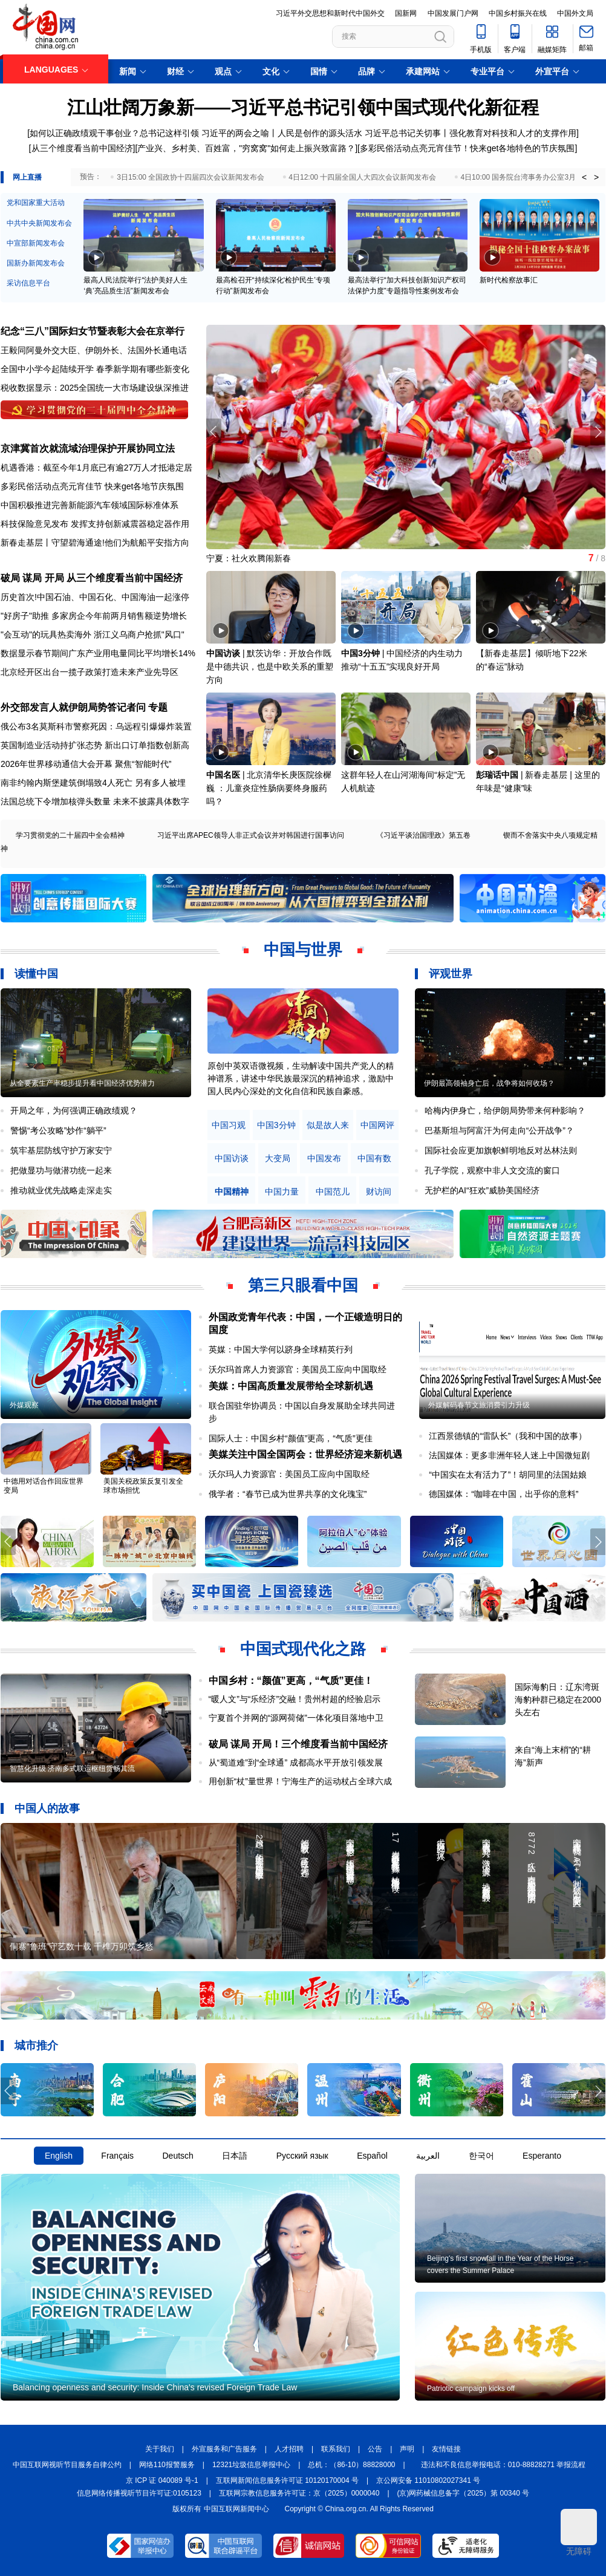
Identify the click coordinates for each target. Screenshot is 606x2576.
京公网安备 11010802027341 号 (428, 2480)
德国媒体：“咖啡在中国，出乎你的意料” (503, 1494)
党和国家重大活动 (36, 202)
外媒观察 (24, 1405)
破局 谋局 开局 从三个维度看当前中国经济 (92, 578)
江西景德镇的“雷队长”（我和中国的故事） (508, 1436)
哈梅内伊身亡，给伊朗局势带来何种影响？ (505, 1110)
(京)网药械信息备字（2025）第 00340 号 (463, 2493)
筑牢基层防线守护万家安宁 (61, 1150)
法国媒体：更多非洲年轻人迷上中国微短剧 (509, 1455)
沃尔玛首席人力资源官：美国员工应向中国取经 (297, 1369)
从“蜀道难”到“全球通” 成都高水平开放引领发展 (296, 1762)
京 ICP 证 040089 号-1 (162, 2480)
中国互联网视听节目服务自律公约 (67, 2464)
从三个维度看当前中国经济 (82, 148)
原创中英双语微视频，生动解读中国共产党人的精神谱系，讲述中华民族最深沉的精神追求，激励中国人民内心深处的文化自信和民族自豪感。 (300, 1078)
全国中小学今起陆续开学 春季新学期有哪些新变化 (95, 369)
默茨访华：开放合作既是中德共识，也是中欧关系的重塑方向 (269, 666)
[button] (597, 432)
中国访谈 (223, 653)
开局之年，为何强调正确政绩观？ (73, 1110)
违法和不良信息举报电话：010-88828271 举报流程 (503, 2464)
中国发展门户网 (453, 13)
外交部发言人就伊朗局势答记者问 (73, 707)
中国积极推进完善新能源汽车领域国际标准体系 (89, 505)
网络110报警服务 (167, 2464)
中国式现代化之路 (303, 1649)
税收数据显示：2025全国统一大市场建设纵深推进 (95, 388)
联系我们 (335, 2449)
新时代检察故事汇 (509, 280)
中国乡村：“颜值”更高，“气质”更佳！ (291, 1680)
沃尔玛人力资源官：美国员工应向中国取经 (289, 1474)
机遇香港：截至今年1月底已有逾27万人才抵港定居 (96, 467)
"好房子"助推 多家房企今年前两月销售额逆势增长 (94, 616)
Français (117, 2155)
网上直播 (27, 177)
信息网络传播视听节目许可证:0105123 (139, 2493)
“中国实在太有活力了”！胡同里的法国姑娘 (508, 1474)
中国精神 (232, 1191)
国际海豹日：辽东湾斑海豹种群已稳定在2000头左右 (558, 1699)
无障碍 (579, 2532)
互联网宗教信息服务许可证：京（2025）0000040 (299, 2493)
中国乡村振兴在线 (518, 13)
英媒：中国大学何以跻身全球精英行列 (281, 1349)
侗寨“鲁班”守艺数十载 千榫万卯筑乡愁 (81, 1946)
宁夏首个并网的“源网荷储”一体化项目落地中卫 (296, 1718)
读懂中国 (36, 974)
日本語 (234, 2155)
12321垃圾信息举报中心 (251, 2464)
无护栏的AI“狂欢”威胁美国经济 (482, 1190)
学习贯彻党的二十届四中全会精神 (70, 835)
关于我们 (159, 2449)
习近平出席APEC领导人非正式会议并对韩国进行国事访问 (250, 835)
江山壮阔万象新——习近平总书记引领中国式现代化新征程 (303, 107)
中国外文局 (575, 13)
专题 (158, 707)
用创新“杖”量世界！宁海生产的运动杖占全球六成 (300, 1781)
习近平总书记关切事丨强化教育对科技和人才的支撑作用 (470, 133)
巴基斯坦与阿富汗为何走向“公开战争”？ (499, 1130)
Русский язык (302, 2155)
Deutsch (177, 2155)
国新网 (406, 13)
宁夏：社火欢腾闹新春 (248, 558)
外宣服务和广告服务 (224, 2449)
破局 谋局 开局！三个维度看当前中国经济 (298, 1744)
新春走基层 (22, 542)
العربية (428, 2155)
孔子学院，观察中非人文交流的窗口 (492, 1170)
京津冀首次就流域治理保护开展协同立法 (88, 448)
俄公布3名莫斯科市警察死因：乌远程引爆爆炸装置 (96, 726)
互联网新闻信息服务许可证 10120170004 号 (287, 2480)
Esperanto (542, 2155)
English (59, 2155)
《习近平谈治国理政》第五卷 (423, 835)
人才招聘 (289, 2449)
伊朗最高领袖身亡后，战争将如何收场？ (489, 1083)
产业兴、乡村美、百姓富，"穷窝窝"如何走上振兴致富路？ (246, 148)
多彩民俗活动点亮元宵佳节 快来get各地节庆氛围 (92, 486)
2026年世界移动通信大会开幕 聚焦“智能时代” (86, 764)
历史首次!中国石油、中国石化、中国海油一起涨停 (95, 597)
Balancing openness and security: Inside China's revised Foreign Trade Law (155, 2387)
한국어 (481, 2155)
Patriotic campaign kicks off (471, 2388)
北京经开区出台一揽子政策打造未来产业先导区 (89, 672)
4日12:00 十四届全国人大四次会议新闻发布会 (362, 177)
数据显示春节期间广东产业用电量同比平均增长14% (98, 653)
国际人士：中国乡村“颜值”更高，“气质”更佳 (291, 1438)
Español (372, 2155)
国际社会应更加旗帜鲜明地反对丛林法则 (501, 1150)
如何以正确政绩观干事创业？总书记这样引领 (114, 133)
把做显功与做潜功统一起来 (61, 1170)
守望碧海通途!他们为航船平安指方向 (120, 542)
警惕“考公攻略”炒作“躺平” (58, 1130)
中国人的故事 (47, 1808)
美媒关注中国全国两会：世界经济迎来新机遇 (305, 1454)
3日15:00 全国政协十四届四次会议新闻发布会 (190, 177)
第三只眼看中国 (303, 1285)
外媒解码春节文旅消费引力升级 (479, 1405)
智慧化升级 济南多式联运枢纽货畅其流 (72, 1768)
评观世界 (450, 974)
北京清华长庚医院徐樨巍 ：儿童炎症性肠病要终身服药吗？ (268, 788)
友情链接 (446, 2449)
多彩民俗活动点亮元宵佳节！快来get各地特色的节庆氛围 (467, 148)
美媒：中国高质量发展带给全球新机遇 (291, 1386)
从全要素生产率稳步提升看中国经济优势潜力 (82, 1083)
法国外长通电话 (157, 350)
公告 (375, 2449)
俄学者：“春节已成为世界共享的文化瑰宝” (288, 1494)
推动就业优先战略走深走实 (61, 1190)
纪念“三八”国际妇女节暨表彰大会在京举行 (92, 331)
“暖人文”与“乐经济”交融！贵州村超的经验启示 (295, 1699)
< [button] (584, 177)
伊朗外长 (102, 350)
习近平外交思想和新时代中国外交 (330, 13)
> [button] (596, 177)
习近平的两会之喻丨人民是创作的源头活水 (281, 133)
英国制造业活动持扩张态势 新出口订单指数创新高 (95, 745)
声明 (407, 2449)
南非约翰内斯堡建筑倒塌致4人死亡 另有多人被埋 (93, 782)
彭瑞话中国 (497, 775)
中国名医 (223, 775)
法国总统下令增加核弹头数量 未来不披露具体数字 (95, 801)
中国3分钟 (360, 653)
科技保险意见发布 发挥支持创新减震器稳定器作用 (95, 524)
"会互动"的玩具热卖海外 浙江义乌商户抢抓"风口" (92, 634)
